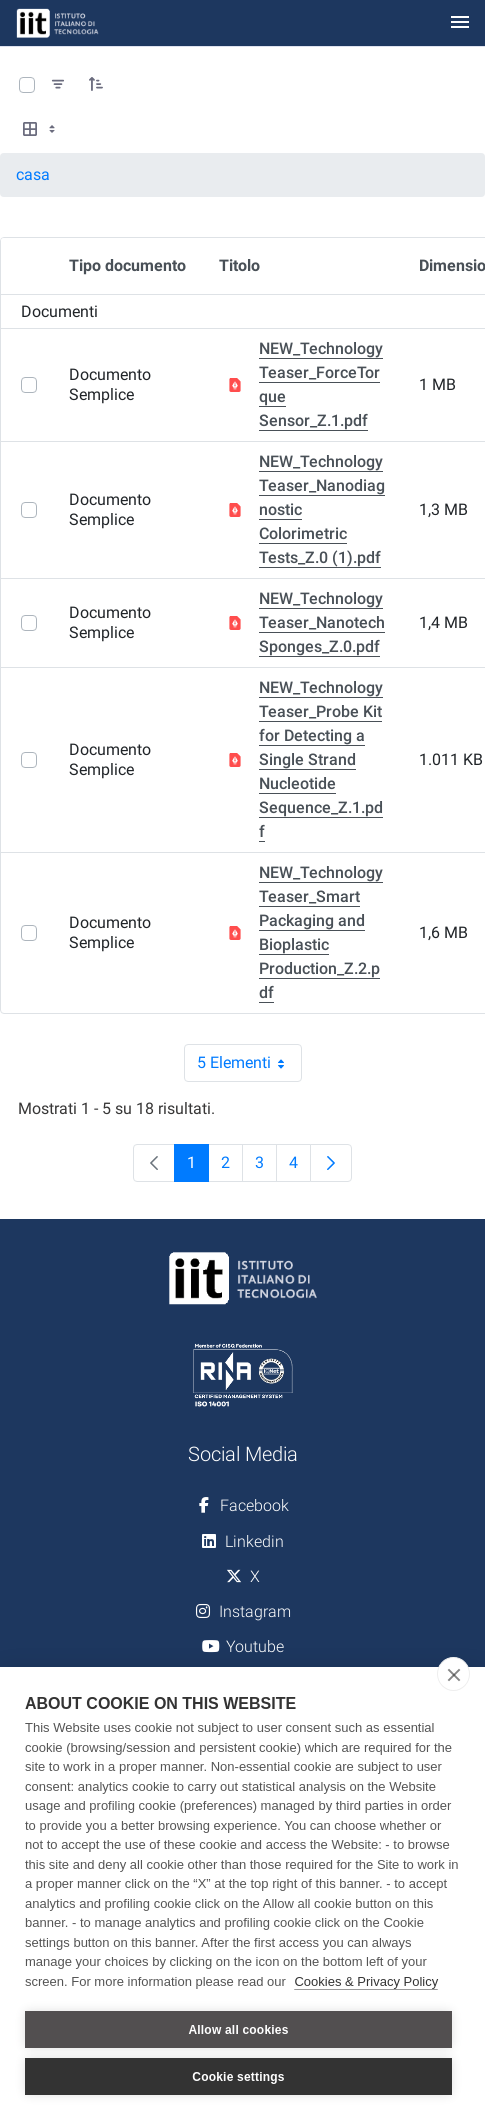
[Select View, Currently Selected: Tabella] (41, 130)
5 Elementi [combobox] (249, 1063)
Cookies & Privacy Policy (366, 1981)
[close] (453, 1674)
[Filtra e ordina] (58, 85)
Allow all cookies (238, 2030)
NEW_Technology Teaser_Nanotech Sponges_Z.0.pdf (322, 622)
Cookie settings (238, 2077)
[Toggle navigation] (460, 23)
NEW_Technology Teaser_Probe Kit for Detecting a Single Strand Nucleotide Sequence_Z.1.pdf (321, 759)
